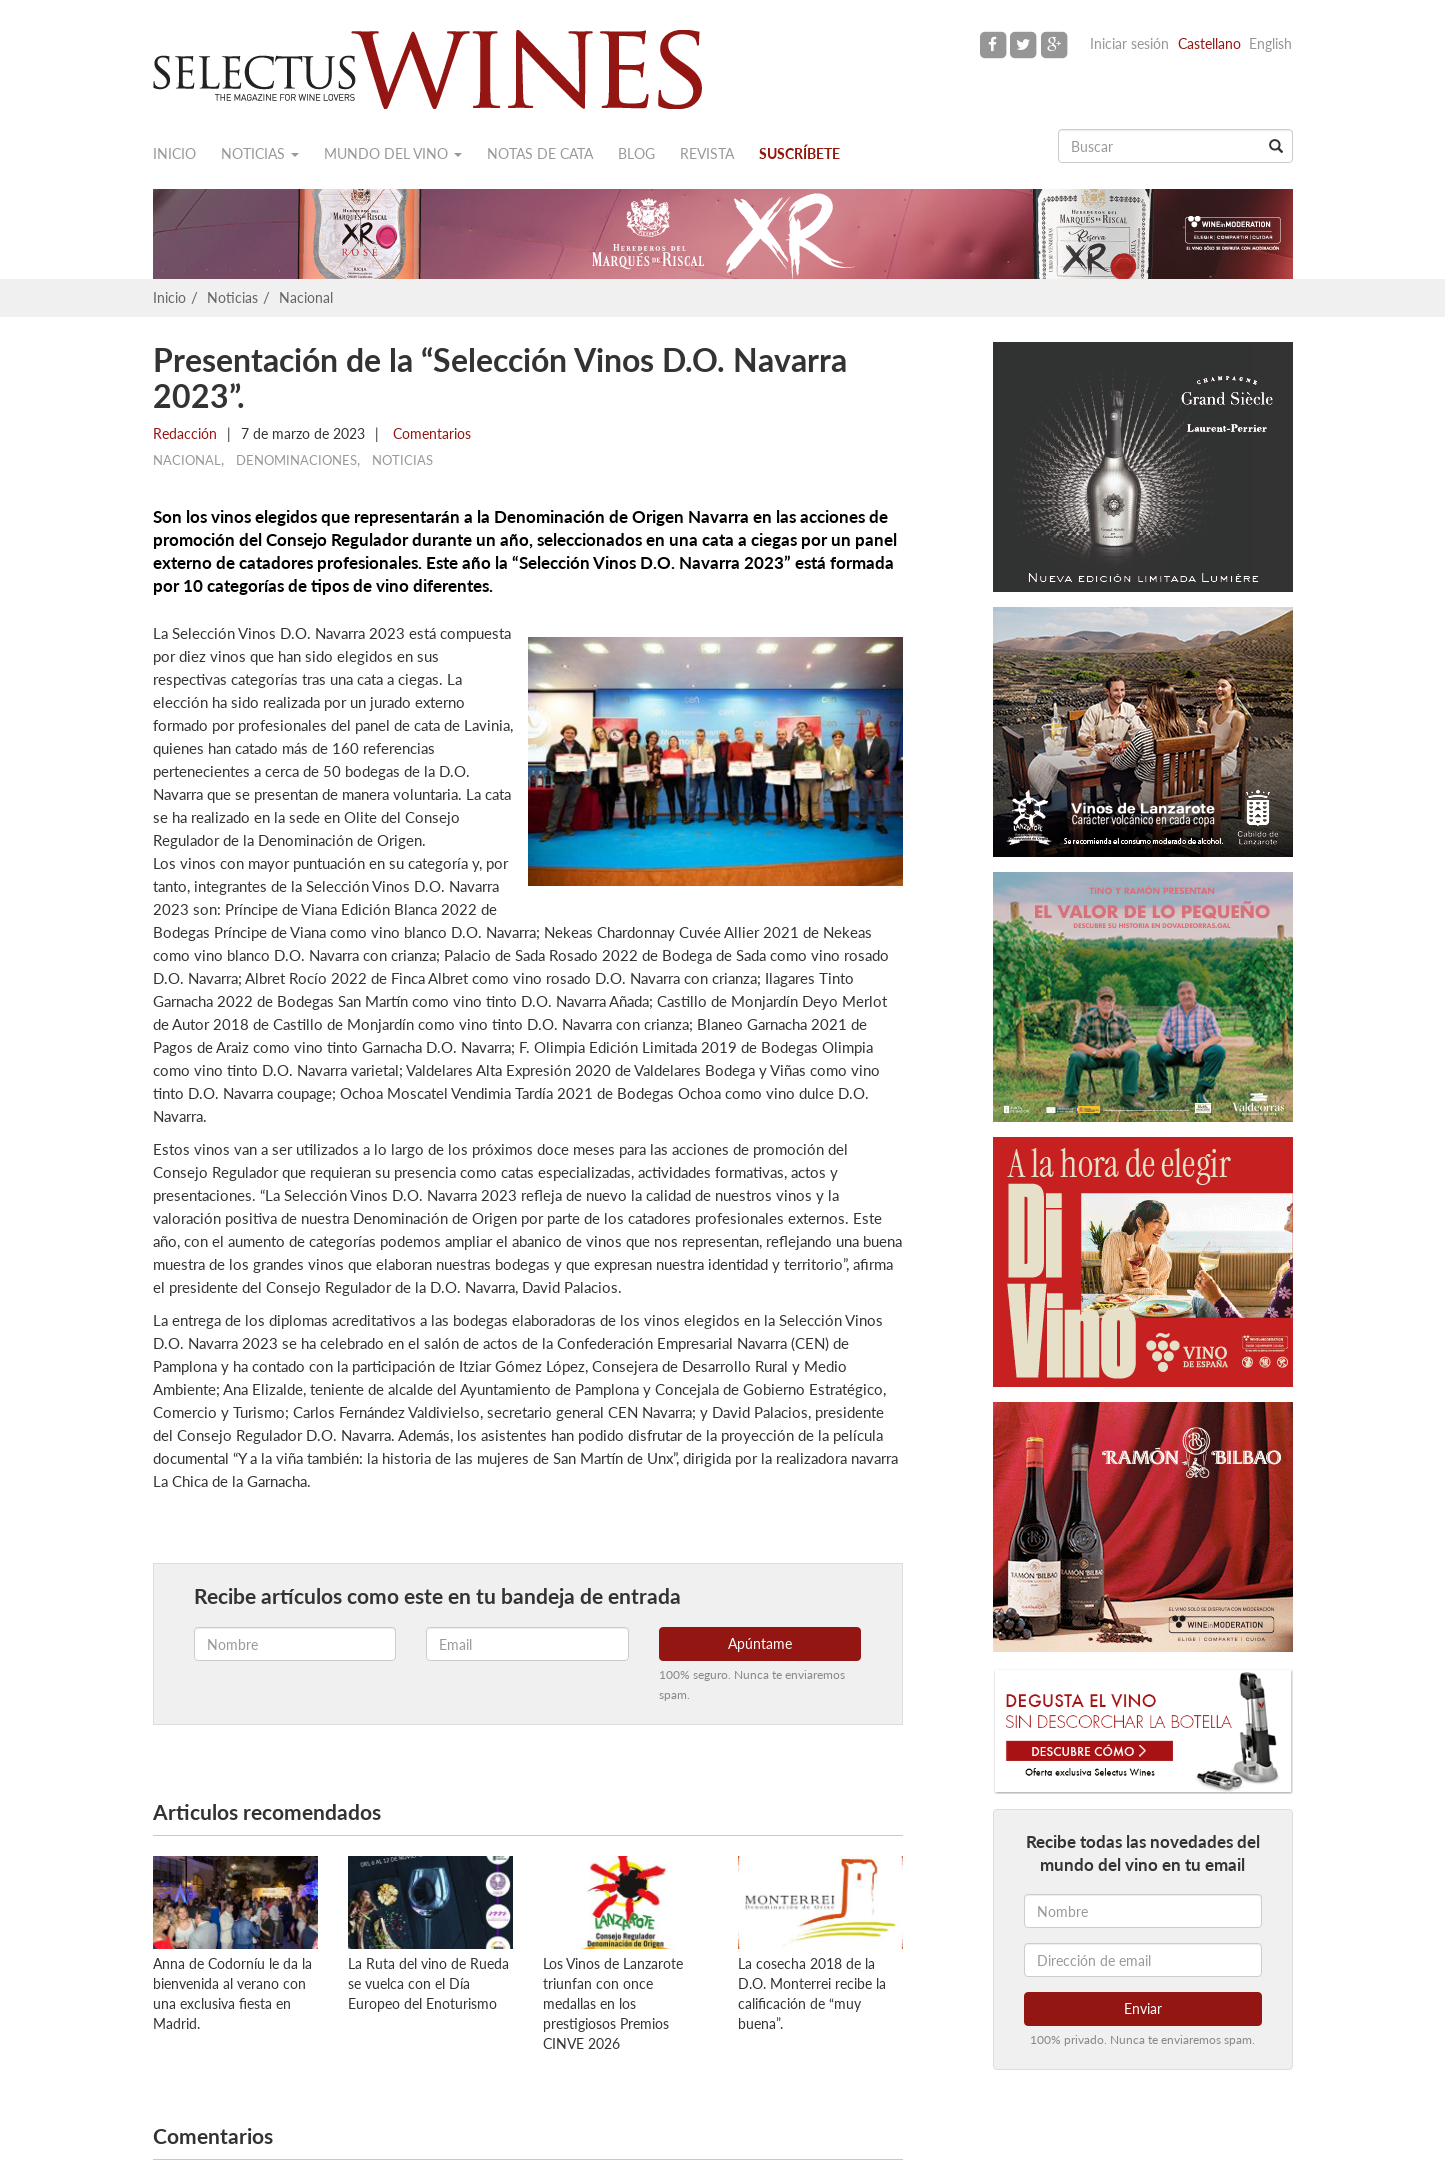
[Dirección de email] (1143, 1960)
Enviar (1143, 2008)
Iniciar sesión (1129, 43)
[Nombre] (1143, 1911)
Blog (636, 153)
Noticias (260, 153)
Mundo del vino (393, 153)
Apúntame (760, 1643)
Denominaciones (296, 460)
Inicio (174, 153)
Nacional (306, 297)
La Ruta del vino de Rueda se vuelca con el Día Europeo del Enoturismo (428, 1983)
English (1270, 43)
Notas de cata (540, 153)
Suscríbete (799, 153)
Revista (707, 153)
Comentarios (430, 433)
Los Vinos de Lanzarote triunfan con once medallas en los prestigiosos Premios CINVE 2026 (613, 2003)
